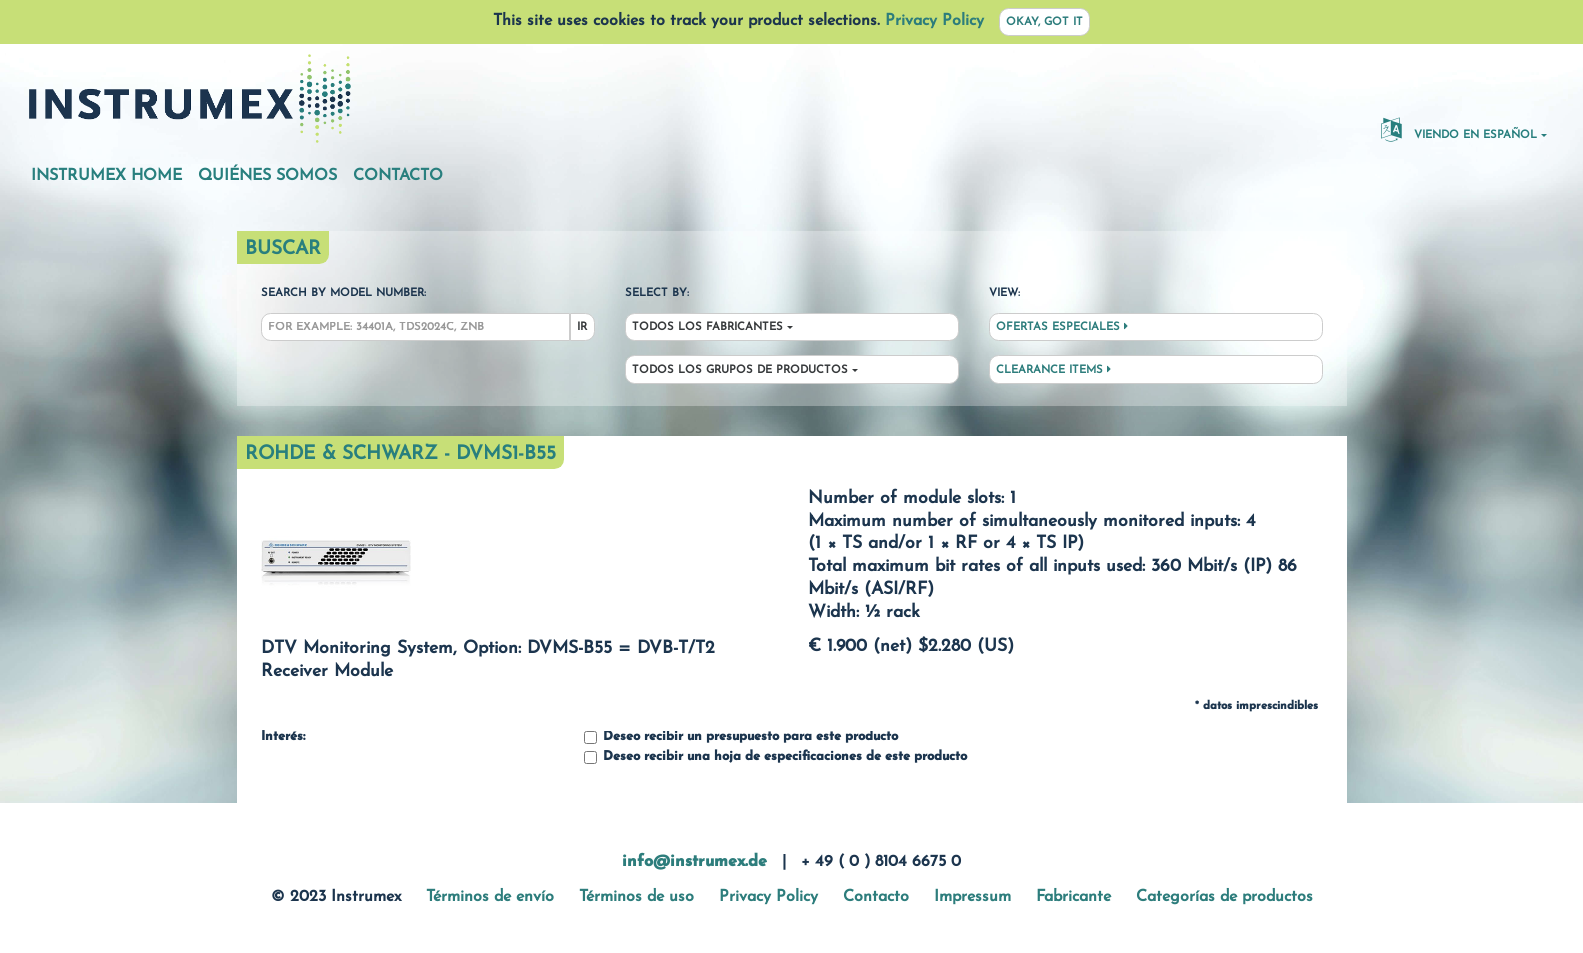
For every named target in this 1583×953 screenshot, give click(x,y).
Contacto (398, 176)
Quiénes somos (267, 176)
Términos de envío (490, 897)
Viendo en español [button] (1459, 129)
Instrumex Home (106, 176)
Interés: (283, 737)
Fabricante (1073, 897)
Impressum (972, 897)
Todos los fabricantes (707, 327)
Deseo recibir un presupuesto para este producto (741, 737)
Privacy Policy (934, 21)
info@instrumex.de (694, 862)
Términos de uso (636, 897)
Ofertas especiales (1062, 327)
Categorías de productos (1224, 897)
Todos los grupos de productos (740, 370)
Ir (582, 327)
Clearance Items (1053, 370)
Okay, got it (1044, 22)
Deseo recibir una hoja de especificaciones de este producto (775, 757)
